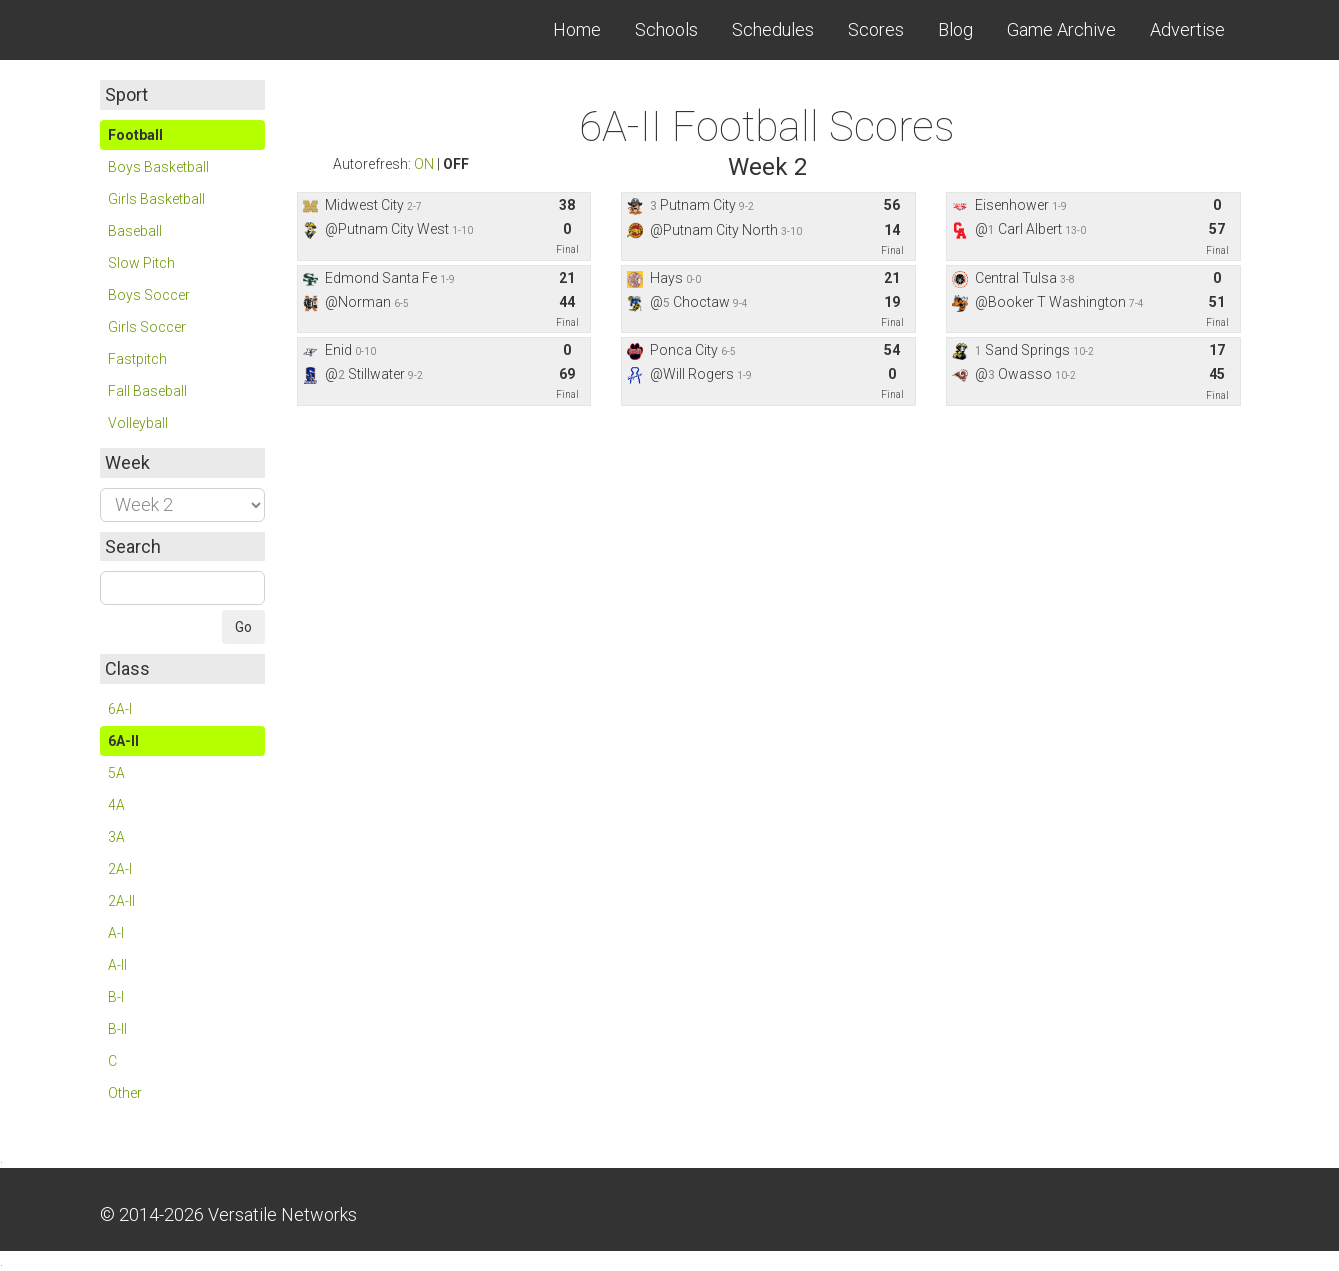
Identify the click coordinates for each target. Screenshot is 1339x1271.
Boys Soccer (149, 295)
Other (125, 1093)
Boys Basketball (158, 167)
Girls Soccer (147, 327)
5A (116, 773)
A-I (116, 933)
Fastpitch (137, 359)
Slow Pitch (141, 263)
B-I (116, 997)
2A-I (120, 869)
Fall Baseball (147, 391)
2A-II (121, 901)
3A (116, 837)
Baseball (135, 231)
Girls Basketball (156, 199)
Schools (666, 29)
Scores (876, 29)
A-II (117, 965)
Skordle (175, 30)
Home (577, 29)
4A (116, 805)
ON (424, 164)
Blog (955, 29)
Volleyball (138, 423)
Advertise (1187, 29)
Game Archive (1061, 29)
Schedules (773, 29)
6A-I (120, 709)
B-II (117, 1029)
